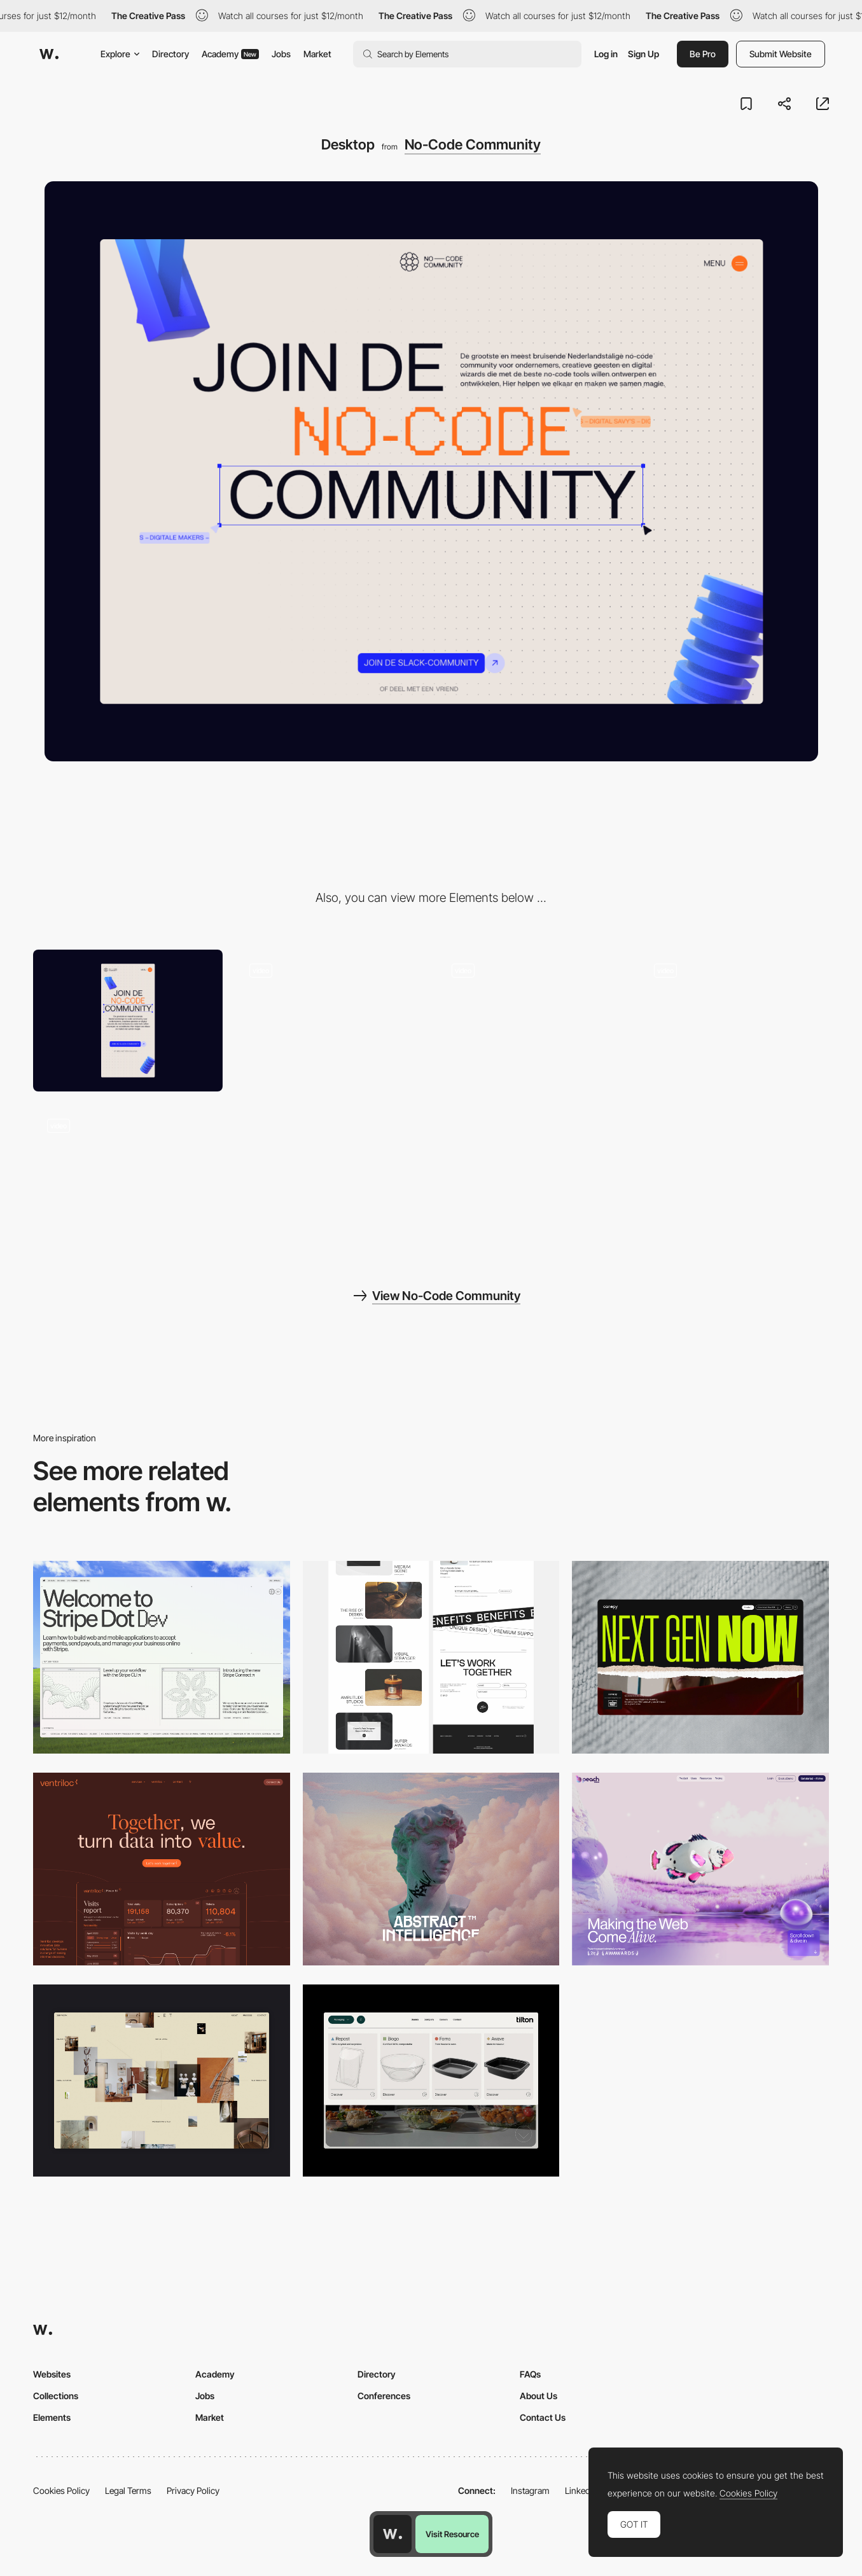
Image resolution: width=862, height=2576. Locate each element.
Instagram (530, 2490)
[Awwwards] (49, 54)
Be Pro (703, 53)
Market (317, 53)
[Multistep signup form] (128, 1175)
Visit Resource (452, 2534)
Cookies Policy (61, 2490)
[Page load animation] (330, 1020)
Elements (52, 2417)
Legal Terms (128, 2490)
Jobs (281, 53)
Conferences (384, 2395)
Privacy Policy (193, 2490)
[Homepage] (734, 1020)
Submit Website (780, 53)
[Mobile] (128, 1020)
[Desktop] (161, 1657)
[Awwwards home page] (392, 2534)
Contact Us (543, 2417)
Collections (55, 2395)
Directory (170, 53)
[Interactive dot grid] (532, 1020)
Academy (230, 53)
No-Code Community (473, 144)
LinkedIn (581, 2490)
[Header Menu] (431, 2080)
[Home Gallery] (161, 2080)
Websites (52, 2374)
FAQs (530, 2374)
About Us (538, 2395)
